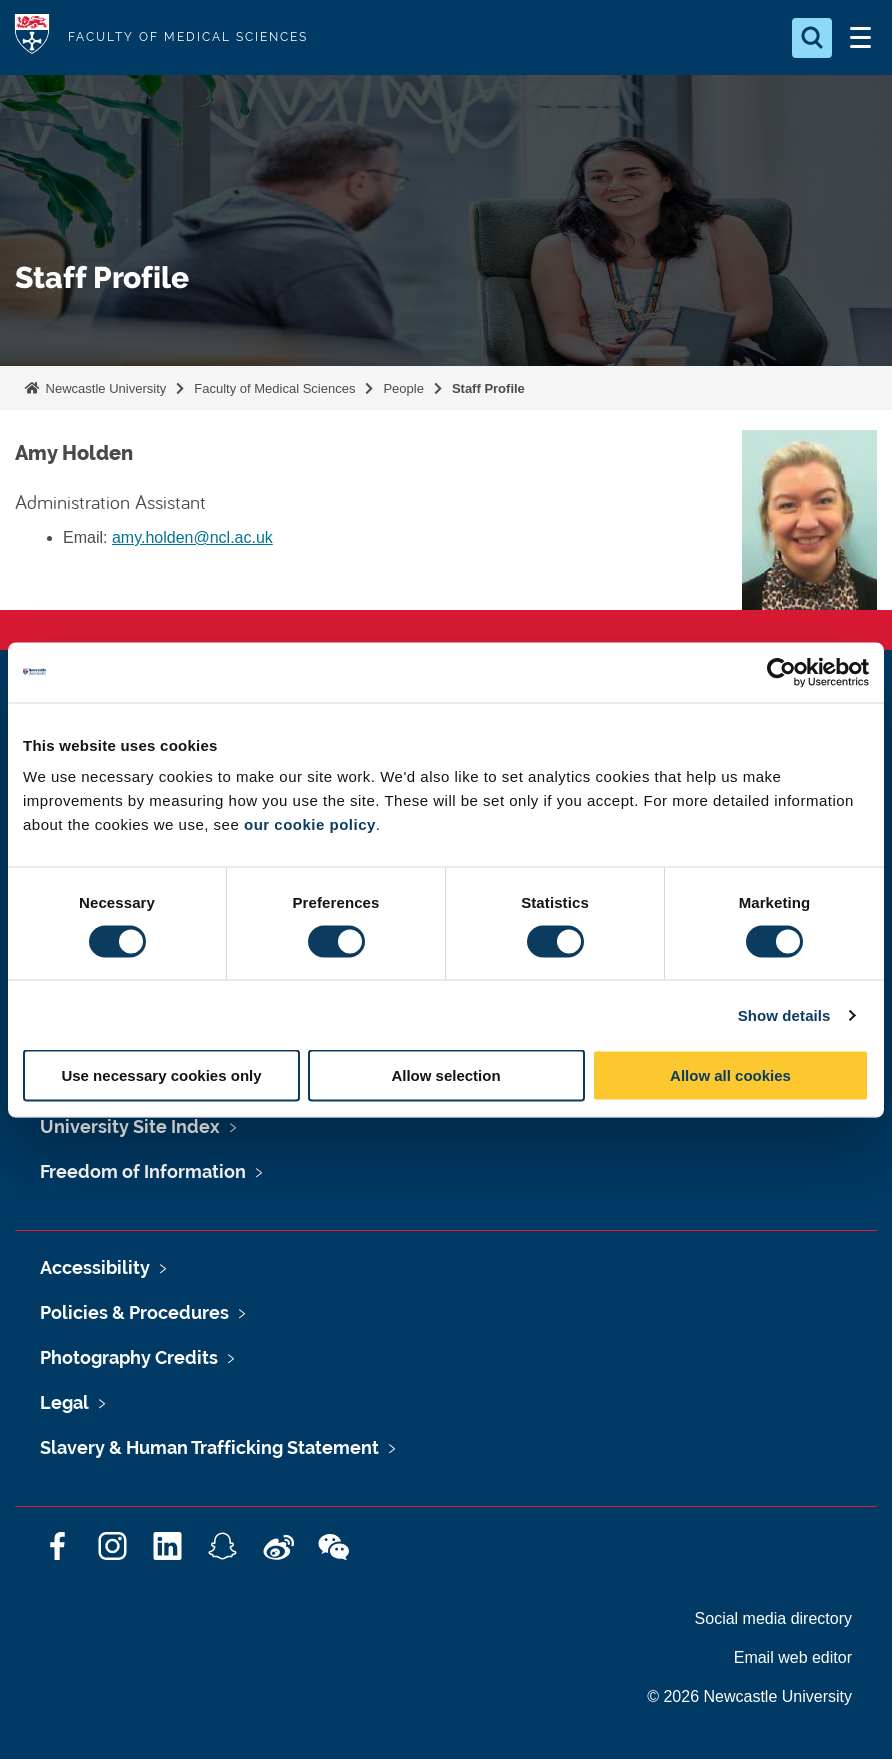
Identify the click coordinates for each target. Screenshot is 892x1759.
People (403, 388)
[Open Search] (812, 38)
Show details (784, 1014)
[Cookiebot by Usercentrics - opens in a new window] (781, 672)
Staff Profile (488, 388)
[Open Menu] (860, 38)
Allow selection (445, 1075)
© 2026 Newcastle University (749, 1696)
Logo (32, 37)
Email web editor (793, 1657)
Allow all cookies (730, 1075)
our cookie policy (310, 824)
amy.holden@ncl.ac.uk (192, 537)
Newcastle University (104, 388)
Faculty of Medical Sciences (274, 388)
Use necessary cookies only (161, 1075)
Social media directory (773, 1618)
